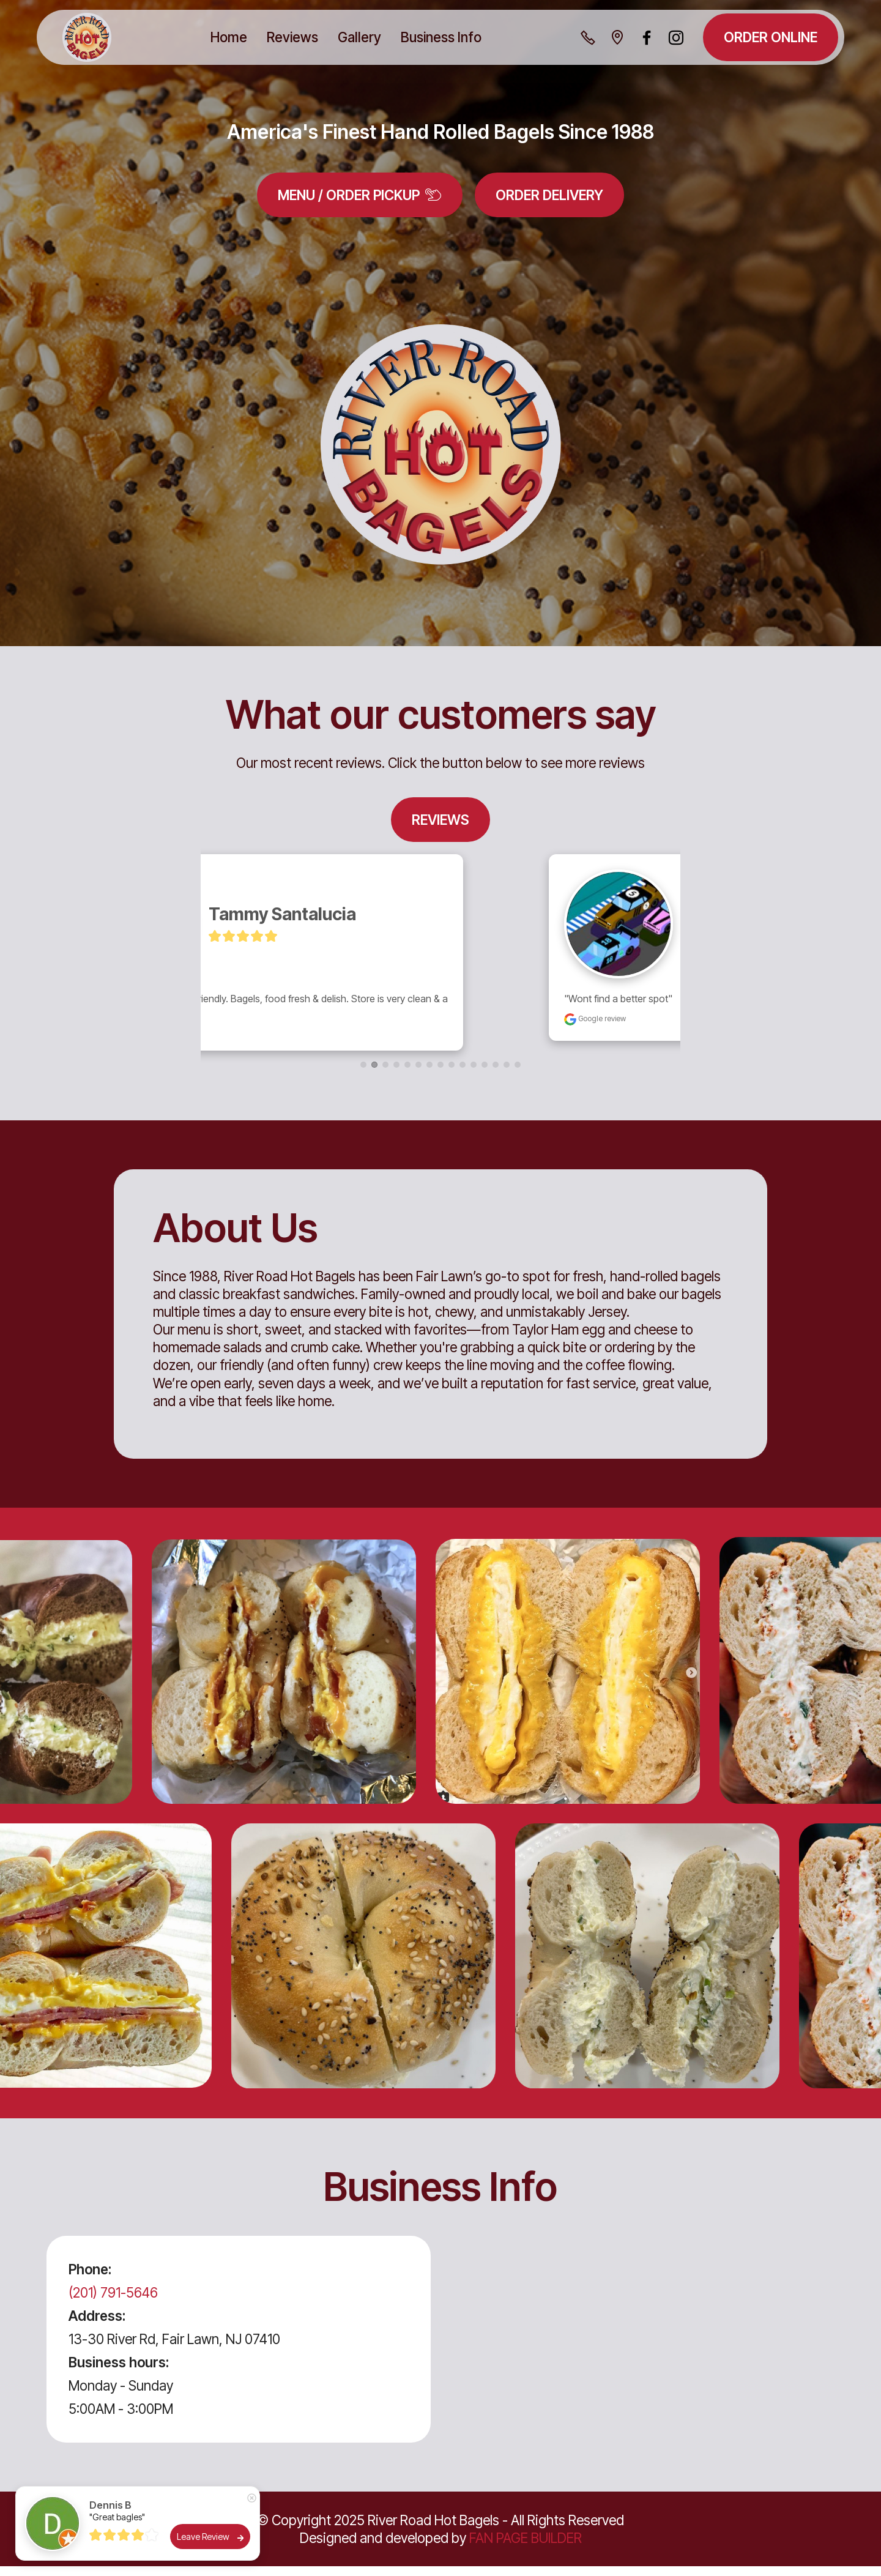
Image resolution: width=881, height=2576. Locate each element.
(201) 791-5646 (113, 2301)
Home (228, 37)
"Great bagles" (117, 2517)
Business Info (441, 37)
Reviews (292, 37)
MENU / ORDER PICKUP (360, 194)
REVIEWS (440, 819)
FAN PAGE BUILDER (525, 2547)
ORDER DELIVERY (549, 195)
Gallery (359, 37)
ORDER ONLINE (770, 37)
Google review (290, 1028)
